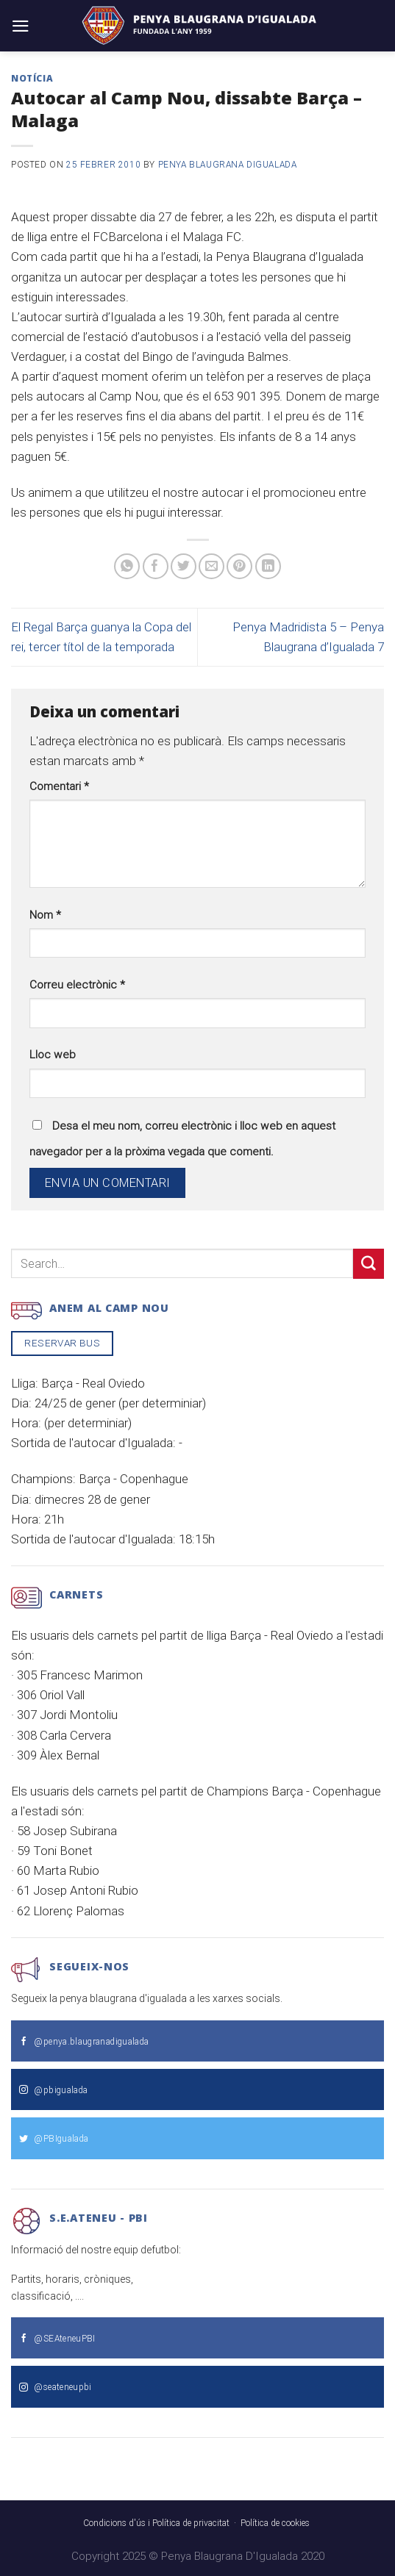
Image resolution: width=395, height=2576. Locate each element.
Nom (45, 915)
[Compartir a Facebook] (155, 566)
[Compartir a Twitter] (183, 566)
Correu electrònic (77, 984)
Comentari (59, 786)
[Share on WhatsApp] (127, 566)
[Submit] (368, 1264)
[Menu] (20, 26)
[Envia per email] (211, 566)
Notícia (32, 78)
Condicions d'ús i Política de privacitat (156, 2523)
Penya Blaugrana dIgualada (227, 164)
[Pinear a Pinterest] (239, 566)
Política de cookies (275, 2523)
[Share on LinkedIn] (268, 566)
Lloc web (52, 1054)
